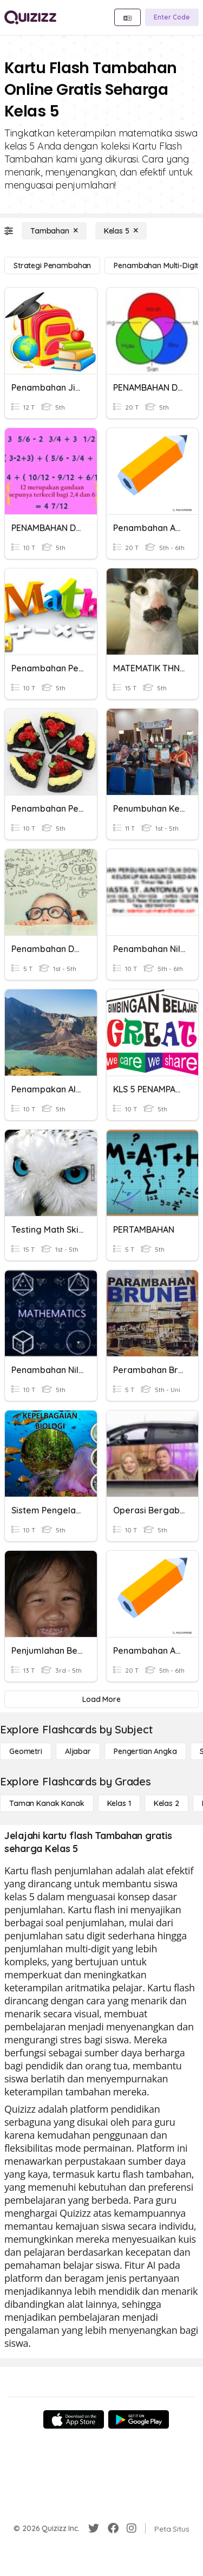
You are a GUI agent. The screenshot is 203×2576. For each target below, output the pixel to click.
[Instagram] (131, 2528)
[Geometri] (25, 1751)
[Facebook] (113, 2528)
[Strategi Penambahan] (52, 265)
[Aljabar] (78, 1751)
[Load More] (101, 1699)
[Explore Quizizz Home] (30, 17)
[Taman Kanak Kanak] (47, 1803)
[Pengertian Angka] (145, 1751)
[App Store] (73, 2419)
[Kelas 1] (119, 1803)
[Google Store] (138, 2419)
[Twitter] (93, 2528)
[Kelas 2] (166, 1803)
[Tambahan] (54, 231)
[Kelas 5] (121, 231)
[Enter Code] (172, 17)
